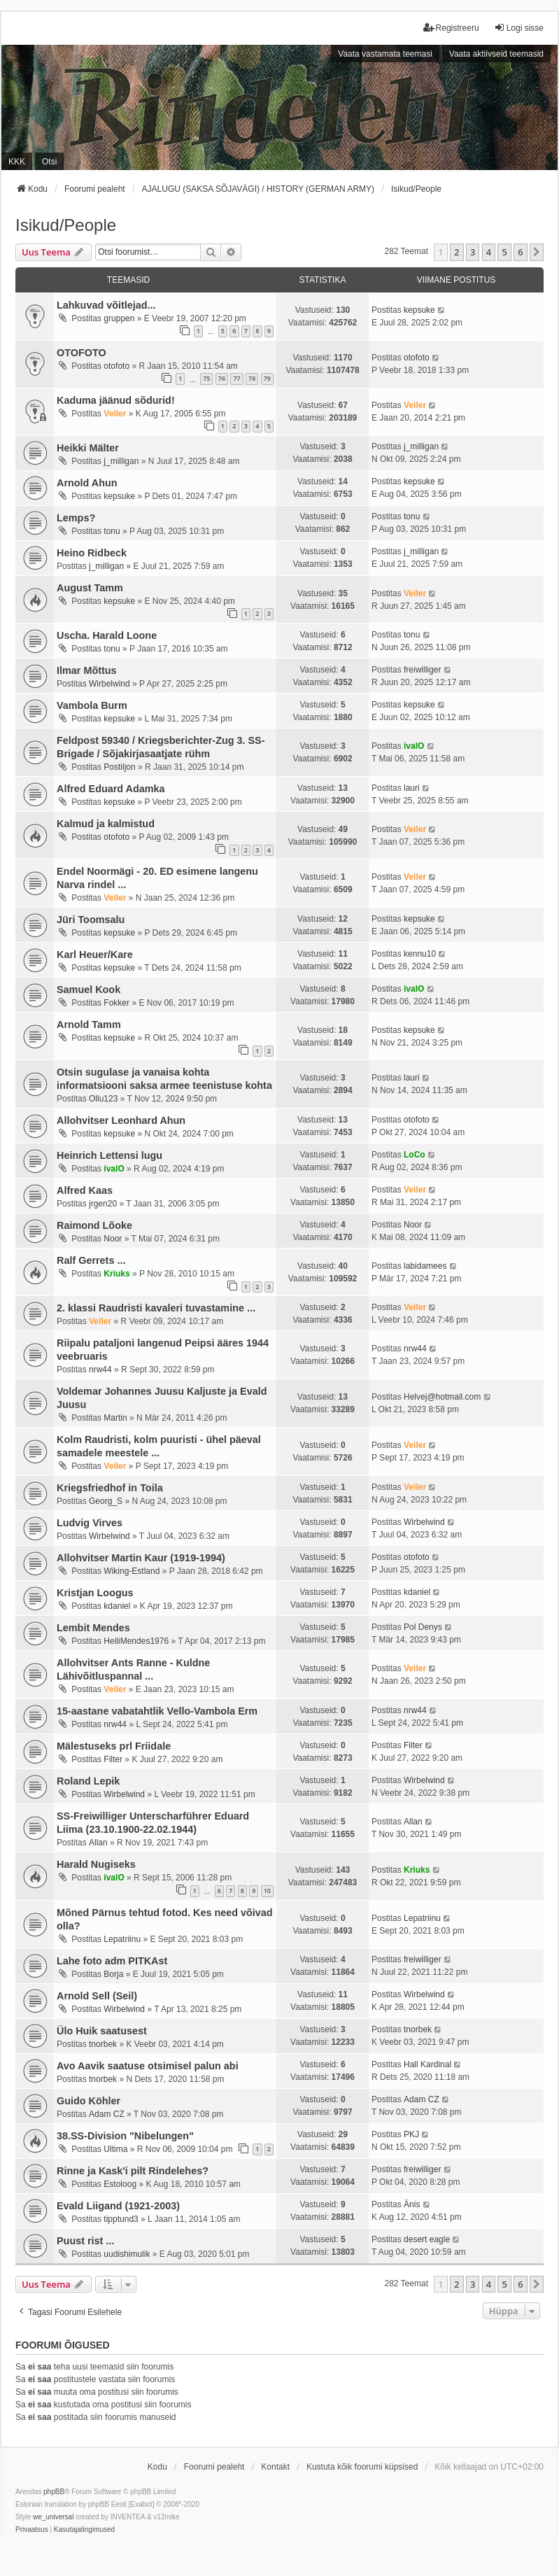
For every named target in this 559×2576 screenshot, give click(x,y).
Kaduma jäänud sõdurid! (116, 400)
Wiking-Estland (132, 1571)
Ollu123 (103, 1099)
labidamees (425, 1266)
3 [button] (472, 252)
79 (267, 378)
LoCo (414, 1155)
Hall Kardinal (427, 2064)
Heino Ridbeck (92, 552)
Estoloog (120, 2184)
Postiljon (119, 767)
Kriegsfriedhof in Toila (110, 1487)
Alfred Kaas (85, 1190)
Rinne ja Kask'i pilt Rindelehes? (132, 2170)
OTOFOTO (81, 352)
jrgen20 (103, 1204)
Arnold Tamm (89, 1024)
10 (267, 1890)
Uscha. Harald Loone (107, 635)
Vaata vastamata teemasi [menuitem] (385, 54)
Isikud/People (65, 225)
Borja (113, 1974)
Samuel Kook (88, 989)
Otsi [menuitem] (49, 162)
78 (251, 378)
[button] (537, 252)
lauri (412, 788)
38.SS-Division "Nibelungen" (125, 2135)
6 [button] (520, 252)
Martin (115, 1418)
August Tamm (90, 587)
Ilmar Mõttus (87, 670)
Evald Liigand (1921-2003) (118, 2205)
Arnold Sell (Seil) (97, 1995)
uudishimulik (127, 2254)
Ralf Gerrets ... (91, 1260)
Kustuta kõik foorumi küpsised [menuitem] (362, 2467)
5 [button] (504, 252)
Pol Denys (423, 1627)
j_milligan (121, 461)
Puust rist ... (85, 2240)
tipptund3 (121, 2219)
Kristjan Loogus (95, 1592)
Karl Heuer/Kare (95, 954)
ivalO (414, 746)
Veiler (115, 413)
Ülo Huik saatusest (102, 2030)
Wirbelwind (109, 684)
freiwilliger (422, 670)
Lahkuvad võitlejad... (106, 305)
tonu (112, 531)
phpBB (53, 2492)
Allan (98, 1842)
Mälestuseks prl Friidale (114, 1746)
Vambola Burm (92, 705)
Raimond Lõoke (94, 1225)
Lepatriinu (122, 1939)
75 (206, 378)
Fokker (116, 1003)
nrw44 (100, 1369)
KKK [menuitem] (16, 162)
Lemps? (76, 517)
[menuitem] (31, 2530)
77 (236, 378)
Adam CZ (107, 2114)
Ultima (115, 2149)
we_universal (53, 2517)
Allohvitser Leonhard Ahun (121, 1120)
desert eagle (427, 2239)
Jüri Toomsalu (91, 919)
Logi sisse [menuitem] (519, 27)
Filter (113, 1759)
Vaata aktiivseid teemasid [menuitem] (496, 54)
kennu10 (420, 954)
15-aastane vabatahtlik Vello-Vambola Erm (157, 1711)
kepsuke (419, 310)
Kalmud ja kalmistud (106, 823)
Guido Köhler (88, 2100)
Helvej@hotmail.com (442, 1397)
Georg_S (105, 1501)
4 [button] (488, 252)
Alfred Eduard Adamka (111, 788)
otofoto (116, 366)
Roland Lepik (88, 1781)
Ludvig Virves (89, 1522)
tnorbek (103, 2044)
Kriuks (116, 1274)
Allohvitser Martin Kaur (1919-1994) (141, 1557)
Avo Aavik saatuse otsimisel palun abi (148, 2065)
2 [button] (456, 252)
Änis (412, 2204)
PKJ (411, 2134)
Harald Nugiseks (96, 1864)
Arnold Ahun (87, 482)
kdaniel (117, 1606)
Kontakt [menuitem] (275, 2467)
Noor (113, 1239)
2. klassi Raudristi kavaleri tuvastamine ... (156, 1308)
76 (221, 378)
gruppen (119, 318)
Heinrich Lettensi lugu (109, 1155)
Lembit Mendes (93, 1627)
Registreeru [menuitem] (451, 27)
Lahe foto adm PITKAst (112, 1960)
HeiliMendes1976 (136, 1641)
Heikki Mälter (88, 447)
